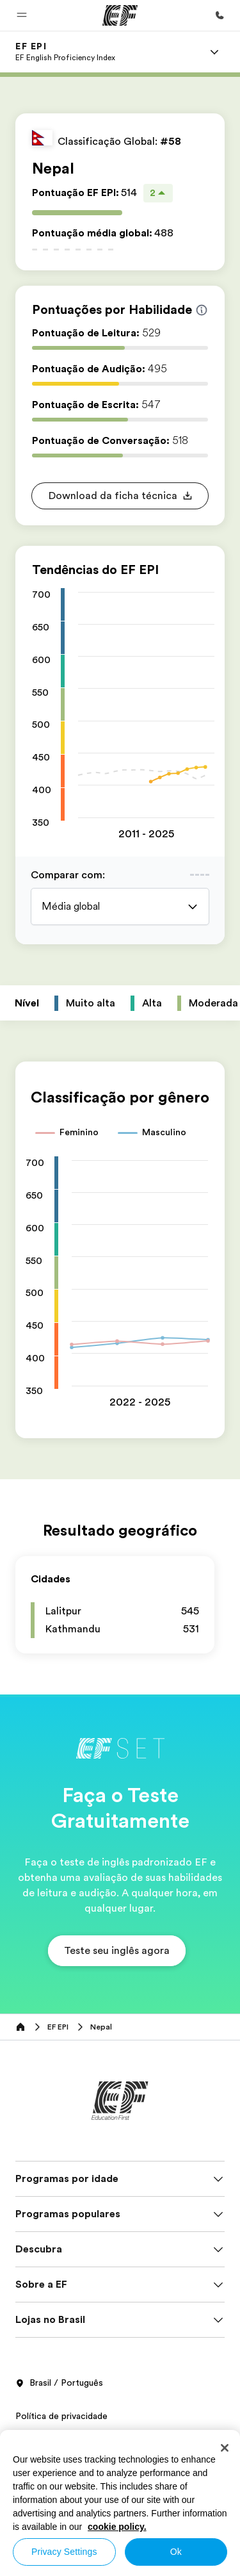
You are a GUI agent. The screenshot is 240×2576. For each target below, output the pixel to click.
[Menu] (214, 52)
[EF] (120, 15)
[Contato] (219, 15)
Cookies (32, 2472)
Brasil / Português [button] (59, 2383)
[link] (65, 52)
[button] (21, 15)
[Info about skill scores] (201, 310)
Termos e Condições (57, 2444)
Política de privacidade (61, 2416)
